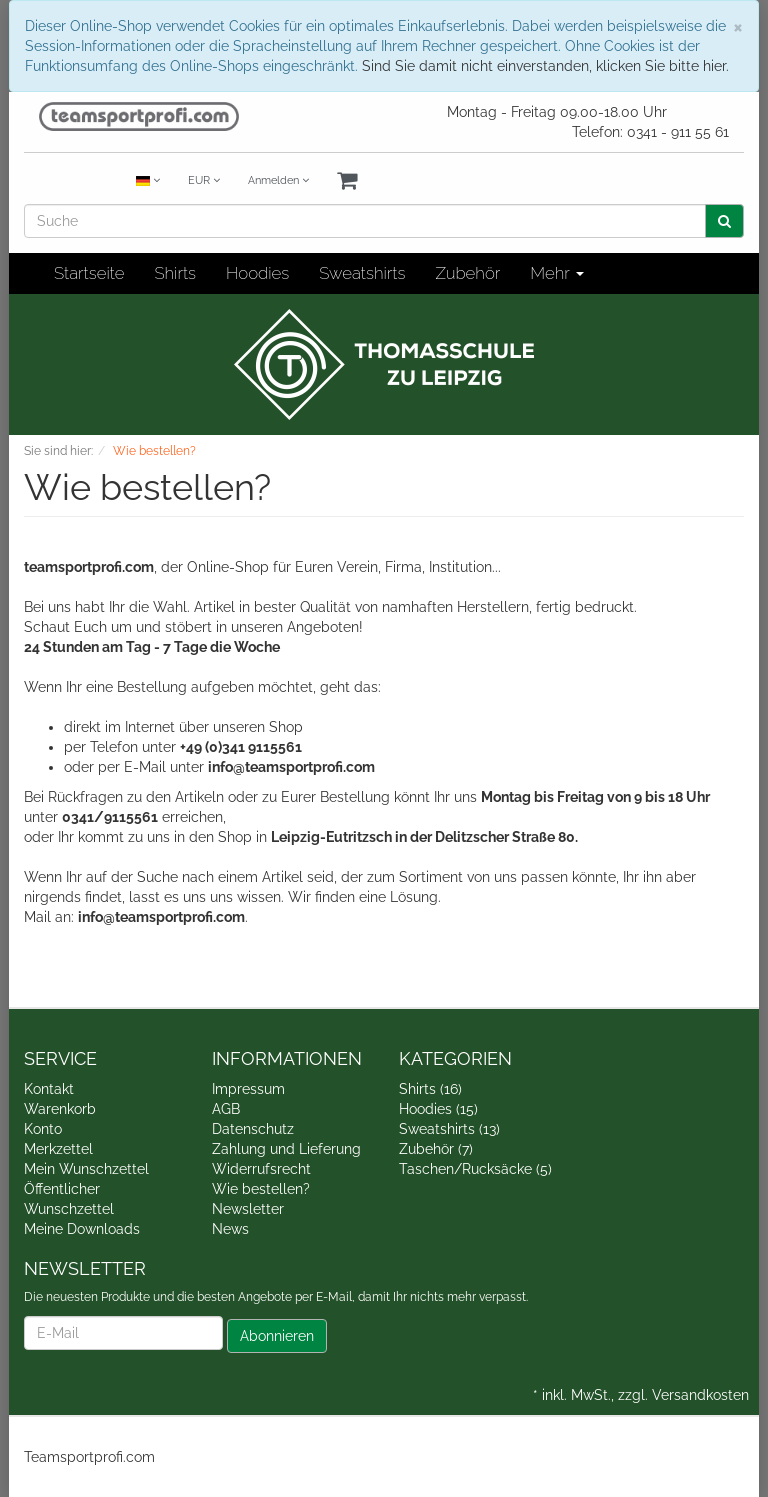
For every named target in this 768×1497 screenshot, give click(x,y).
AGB (226, 1109)
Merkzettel (58, 1149)
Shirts (175, 273)
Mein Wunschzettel (86, 1169)
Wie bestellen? (261, 1189)
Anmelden (278, 180)
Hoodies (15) (438, 1109)
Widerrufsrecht (261, 1169)
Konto (43, 1129)
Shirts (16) (430, 1089)
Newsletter (248, 1209)
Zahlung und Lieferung (286, 1149)
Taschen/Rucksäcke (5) (475, 1169)
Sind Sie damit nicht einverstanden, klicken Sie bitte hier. (545, 66)
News (230, 1229)
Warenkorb (60, 1109)
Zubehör (467, 273)
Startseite (89, 273)
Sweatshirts (362, 273)
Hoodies (257, 273)
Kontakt (49, 1089)
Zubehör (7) (436, 1149)
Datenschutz (253, 1129)
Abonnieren (277, 1336)
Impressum (248, 1089)
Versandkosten (700, 1395)
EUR (204, 180)
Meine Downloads (82, 1229)
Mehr (556, 273)
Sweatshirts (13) (449, 1129)
